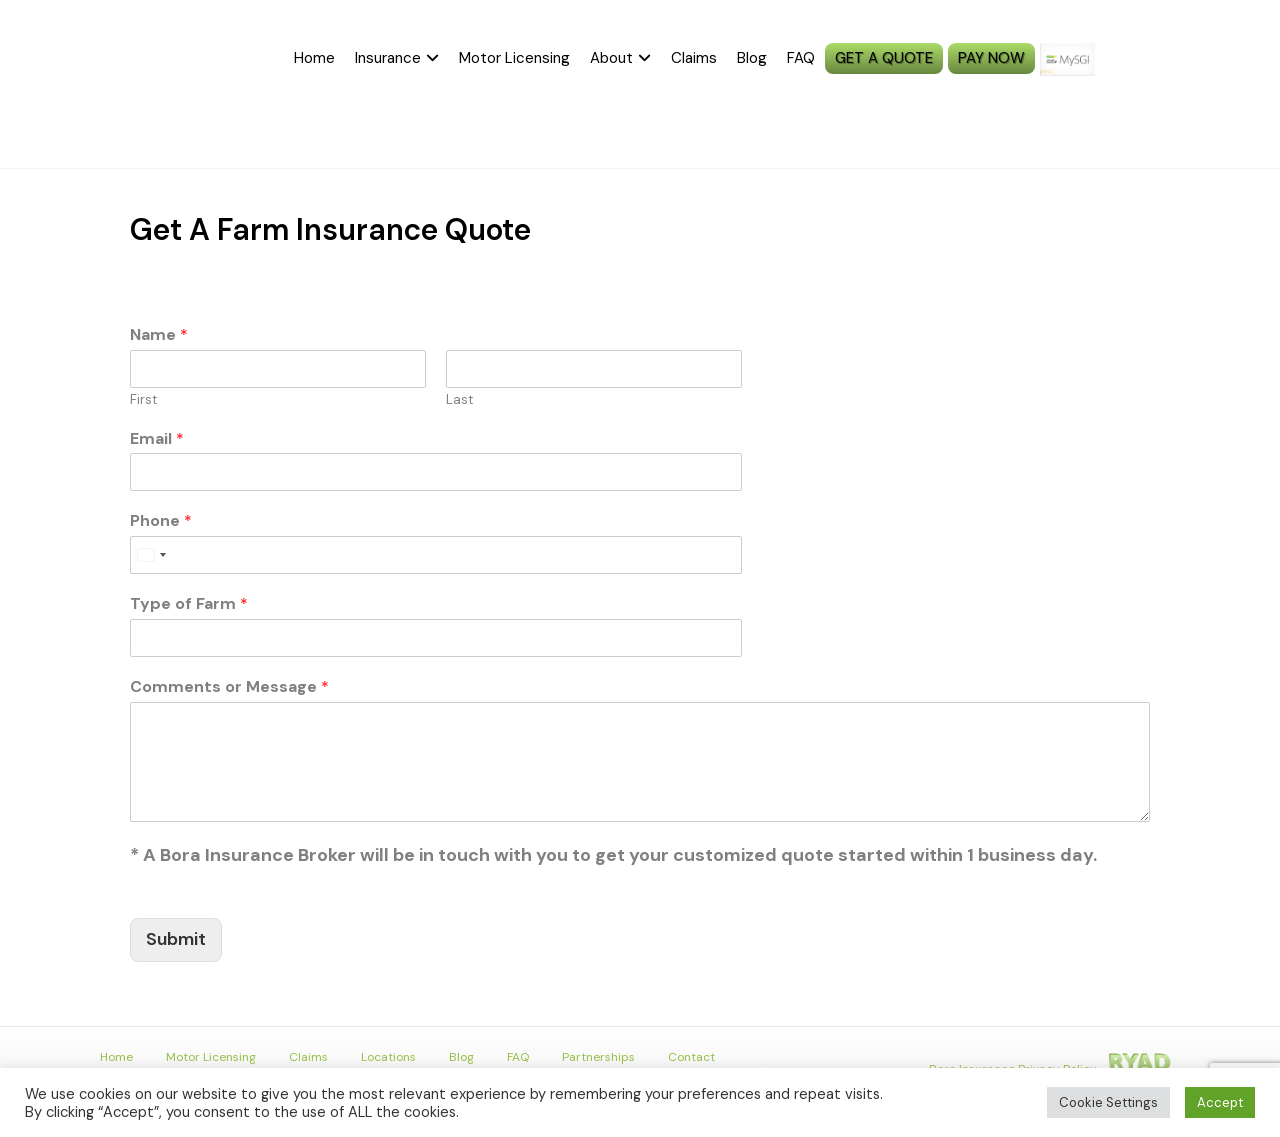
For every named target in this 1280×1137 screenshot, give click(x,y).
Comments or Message (229, 687)
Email (157, 439)
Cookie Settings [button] (1108, 1102)
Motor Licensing (514, 58)
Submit (176, 939)
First (143, 400)
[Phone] (436, 555)
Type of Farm (189, 604)
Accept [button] (1220, 1102)
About (611, 58)
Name (159, 335)
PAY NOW (991, 58)
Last (459, 400)
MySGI (1110, 59)
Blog (752, 58)
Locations (388, 1057)
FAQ (801, 58)
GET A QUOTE (884, 58)
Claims (694, 58)
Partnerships (598, 1057)
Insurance (388, 58)
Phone (161, 521)
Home (314, 58)
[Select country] (151, 555)
